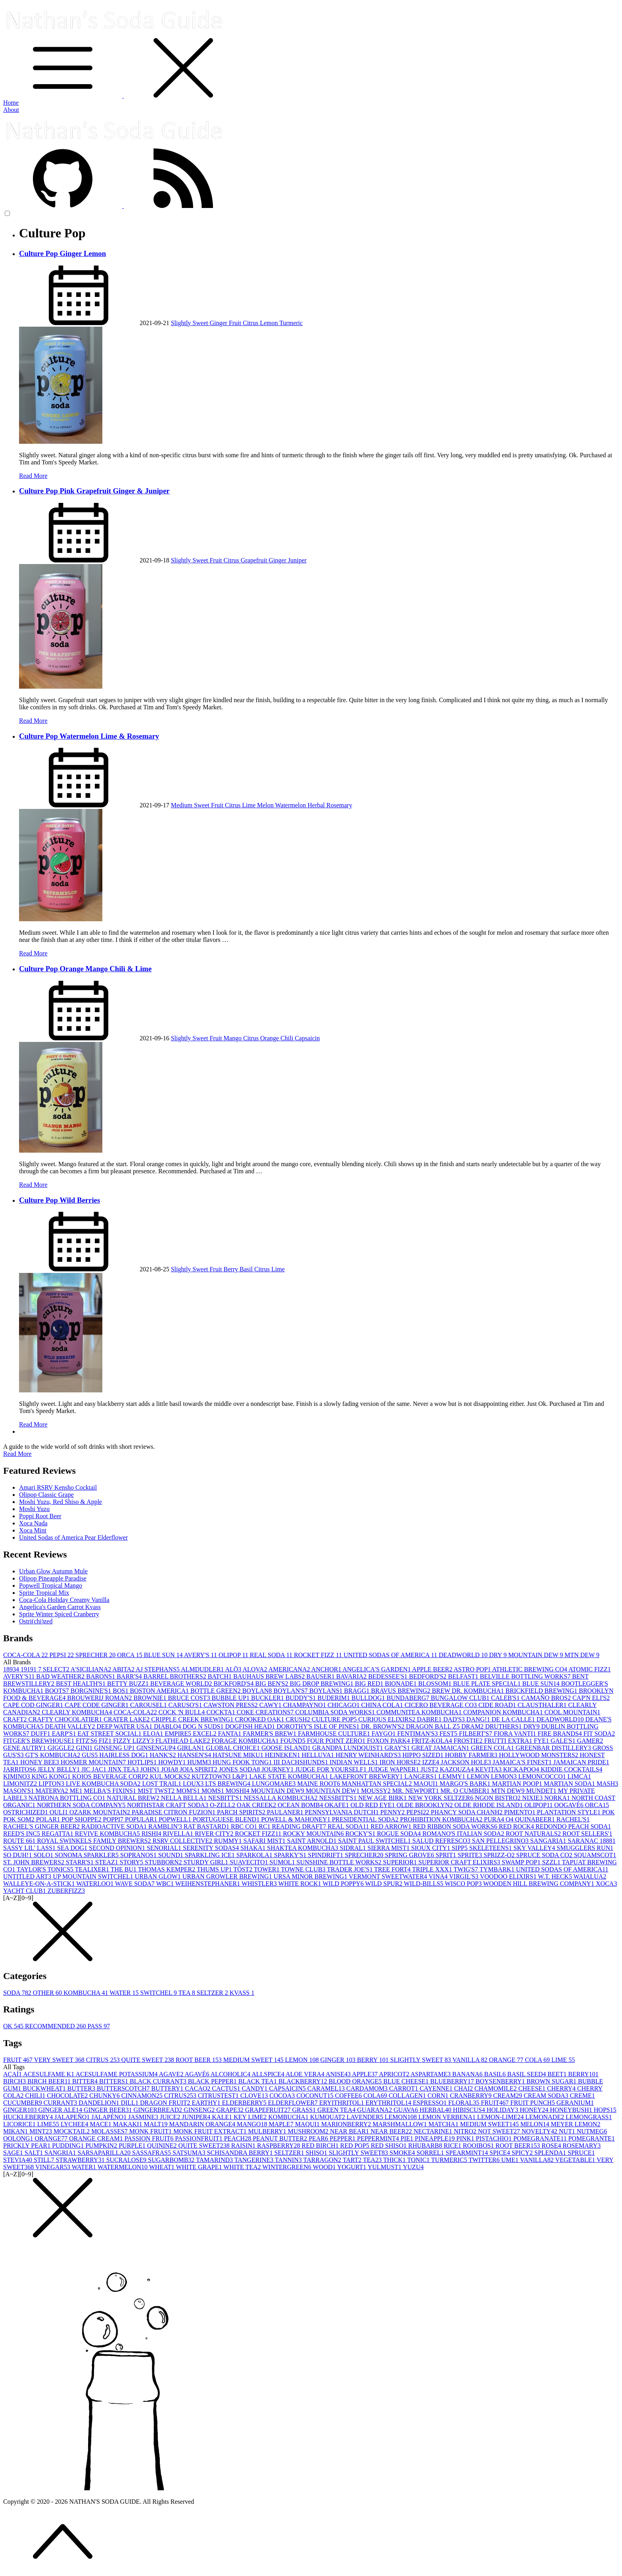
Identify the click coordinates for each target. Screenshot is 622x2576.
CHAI (464, 2088)
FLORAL (464, 2102)
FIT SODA (599, 1733)
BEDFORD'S (428, 1676)
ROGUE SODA (399, 1833)
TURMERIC (449, 2159)
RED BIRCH (321, 2145)
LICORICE (20, 2124)
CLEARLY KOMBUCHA (77, 1712)
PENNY (393, 1812)
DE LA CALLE (513, 1719)
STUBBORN (164, 1862)
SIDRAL (353, 1847)
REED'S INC (22, 1833)
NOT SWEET (500, 2131)
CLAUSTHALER (543, 1705)
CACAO (198, 2088)
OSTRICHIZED (26, 1812)
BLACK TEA (258, 2081)
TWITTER (484, 2159)
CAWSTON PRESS (231, 1705)
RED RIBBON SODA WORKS (456, 1826)
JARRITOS (20, 1769)
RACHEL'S (573, 1819)
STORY (132, 1862)
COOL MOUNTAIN (572, 1712)
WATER (124, 1992)
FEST (449, 1733)
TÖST (243, 1869)
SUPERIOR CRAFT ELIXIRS (460, 1862)
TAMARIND (215, 2159)
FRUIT (18, 2059)
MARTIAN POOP (518, 1783)
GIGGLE (62, 1747)
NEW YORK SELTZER (441, 1797)
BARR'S (130, 1676)
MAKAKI (128, 2124)
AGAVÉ (198, 2074)
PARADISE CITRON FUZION (174, 1812)
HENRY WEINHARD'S (369, 1755)
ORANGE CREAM (97, 2138)
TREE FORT (393, 1869)
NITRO (466, 2131)
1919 (29, 1669)
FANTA (230, 1733)
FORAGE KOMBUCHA (245, 1740)
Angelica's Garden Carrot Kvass (60, 1607)
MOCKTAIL (72, 2131)
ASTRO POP (473, 1669)
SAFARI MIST (265, 1840)
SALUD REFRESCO (442, 1840)
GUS (90, 1755)
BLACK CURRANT (159, 2081)
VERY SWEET (60, 2059)
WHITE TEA (242, 2167)
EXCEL (205, 1733)
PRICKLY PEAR (27, 2145)
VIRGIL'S (464, 1876)
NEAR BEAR (350, 2131)
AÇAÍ (13, 2074)
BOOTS (57, 1690)
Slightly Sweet (190, 323)
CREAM (508, 2095)
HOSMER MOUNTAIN (94, 1762)
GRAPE (230, 2109)
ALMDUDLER (203, 1669)
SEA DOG (73, 1847)
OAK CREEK (257, 1805)
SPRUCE (581, 2152)
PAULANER (286, 1812)
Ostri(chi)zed (35, 1621)
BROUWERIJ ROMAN (100, 1697)
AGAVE (171, 2074)
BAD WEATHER (61, 1676)
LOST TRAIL (162, 1783)
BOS (121, 1690)
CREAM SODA (547, 2095)
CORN (439, 2095)
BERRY (373, 2059)
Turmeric (291, 323)
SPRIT (447, 1855)
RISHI (152, 1833)
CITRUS (103, 2059)
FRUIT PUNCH (534, 2102)
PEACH (238, 2138)
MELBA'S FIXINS (111, 1790)
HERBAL (436, 2109)
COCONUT (315, 2095)
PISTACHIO (494, 2138)
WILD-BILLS (424, 1883)
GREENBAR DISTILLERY (554, 1747)
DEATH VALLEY (70, 1726)
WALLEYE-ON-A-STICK (39, 1883)
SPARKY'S (291, 1855)
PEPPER (343, 2138)
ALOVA (255, 1669)
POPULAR (142, 1819)
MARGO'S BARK (466, 1783)
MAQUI (426, 1783)
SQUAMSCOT (595, 1855)
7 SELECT (54, 1669)
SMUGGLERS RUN (585, 1847)
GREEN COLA (493, 1747)
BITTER (85, 2081)
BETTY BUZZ (128, 1683)
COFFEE (349, 2095)
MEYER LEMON (576, 2124)
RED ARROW (392, 1826)
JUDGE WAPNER (394, 1769)
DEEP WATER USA (125, 1726)
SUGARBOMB (172, 2159)
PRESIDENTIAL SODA (366, 1819)
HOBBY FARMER (472, 1755)
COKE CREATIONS (266, 1712)
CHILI (36, 2095)
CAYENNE (437, 2088)
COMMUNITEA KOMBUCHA (419, 1712)
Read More (33, 475)
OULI (59, 1812)
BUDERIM (334, 1697)
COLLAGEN (408, 2095)
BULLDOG (368, 1697)
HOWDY (172, 1762)
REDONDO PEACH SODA (573, 1826)
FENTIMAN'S (418, 1733)
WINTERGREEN (287, 2167)
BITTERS (114, 2081)
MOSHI (238, 1790)
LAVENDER (366, 2117)
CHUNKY (105, 2095)
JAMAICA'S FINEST (523, 1762)
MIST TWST (157, 1790)
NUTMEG (592, 2131)
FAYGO (384, 1733)
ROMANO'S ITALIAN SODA (464, 1833)
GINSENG (200, 2109)
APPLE (365, 2074)
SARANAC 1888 (591, 1840)
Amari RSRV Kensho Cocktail (58, 1487)
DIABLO (168, 1726)
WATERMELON (123, 2167)
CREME (582, 2095)
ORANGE (507, 2059)
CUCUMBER (23, 2102)
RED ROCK (517, 1826)
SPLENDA (551, 2152)
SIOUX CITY (431, 1847)
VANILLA (471, 2059)
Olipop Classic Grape (46, 1494)
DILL (130, 2102)
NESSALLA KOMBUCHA (281, 1797)
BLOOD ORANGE (356, 2081)
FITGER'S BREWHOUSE (39, 1740)
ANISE (339, 2074)
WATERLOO (95, 1883)
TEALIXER (93, 1869)
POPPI (114, 1819)
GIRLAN (191, 1747)
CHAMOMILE (496, 2088)
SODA (18, 1992)
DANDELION (100, 2102)
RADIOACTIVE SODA (114, 1826)
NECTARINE (434, 2131)
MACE (101, 2124)
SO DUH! (18, 1855)
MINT (41, 2131)
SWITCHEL (159, 1992)
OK (14, 2026)
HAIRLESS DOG (124, 1755)
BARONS (101, 1676)
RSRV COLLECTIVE (183, 1840)
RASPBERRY (279, 2145)
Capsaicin (307, 1038)
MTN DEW (581, 1655)
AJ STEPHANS (158, 1669)
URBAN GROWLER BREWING (228, 1876)
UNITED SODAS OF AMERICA (391, 1655)
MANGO (253, 2124)
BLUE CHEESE (406, 2081)
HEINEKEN (283, 1755)
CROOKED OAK (260, 1719)
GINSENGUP (156, 1747)
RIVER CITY (215, 1833)
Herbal (316, 805)
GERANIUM (575, 2102)
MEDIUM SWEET (254, 2059)
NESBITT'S (226, 1797)
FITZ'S (87, 1740)
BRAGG (357, 1690)
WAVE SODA (135, 1883)
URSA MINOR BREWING (311, 1876)
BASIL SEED (527, 2074)
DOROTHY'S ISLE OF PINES (318, 1726)
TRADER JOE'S (350, 1869)
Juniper (297, 560)
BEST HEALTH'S (81, 1683)
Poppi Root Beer (40, 1516)
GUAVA (407, 2109)
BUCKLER (268, 1697)
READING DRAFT (300, 1826)
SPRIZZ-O (500, 1855)
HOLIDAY (503, 2109)
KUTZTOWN (212, 1776)
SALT (35, 2152)
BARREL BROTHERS (176, 1676)
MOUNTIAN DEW (333, 1790)
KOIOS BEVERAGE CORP (111, 1776)
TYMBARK (498, 1869)
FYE (542, 1740)
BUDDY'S (302, 1697)
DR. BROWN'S (383, 1726)
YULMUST (385, 2167)
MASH (607, 1783)
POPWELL (176, 1819)
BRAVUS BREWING (401, 1690)
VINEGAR (53, 2167)
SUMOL (283, 1862)
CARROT (404, 2088)
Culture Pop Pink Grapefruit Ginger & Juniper (94, 491)
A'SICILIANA (92, 1669)
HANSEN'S (195, 1755)
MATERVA (53, 1790)
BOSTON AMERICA (160, 1690)
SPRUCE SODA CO (545, 1855)
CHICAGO (344, 1705)
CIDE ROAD (498, 1705)
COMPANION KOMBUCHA (504, 1712)
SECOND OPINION (118, 1847)
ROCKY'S (361, 1833)
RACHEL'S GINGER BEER (42, 1826)
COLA (538, 2059)
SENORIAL (165, 1847)
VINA (438, 1876)
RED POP (355, 2145)
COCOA (282, 2095)
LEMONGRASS (589, 2117)
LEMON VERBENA (448, 2117)
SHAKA (253, 1847)
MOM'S (189, 1790)
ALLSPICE (268, 2074)
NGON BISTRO (498, 1797)
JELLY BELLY (59, 1769)
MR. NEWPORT (416, 1790)
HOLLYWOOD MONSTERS (539, 1755)
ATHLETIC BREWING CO (530, 1669)
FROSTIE (468, 1740)
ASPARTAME (431, 2074)
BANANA (468, 2074)
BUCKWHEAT (45, 2088)
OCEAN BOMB (301, 1805)
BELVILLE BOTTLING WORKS (526, 1676)
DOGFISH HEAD (250, 1726)
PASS (98, 2026)
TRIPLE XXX (433, 1869)
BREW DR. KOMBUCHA (469, 1690)
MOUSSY (376, 1790)
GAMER (590, 1740)
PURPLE (133, 2145)
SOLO (44, 1855)
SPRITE (471, 1855)
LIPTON (52, 1783)
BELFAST (464, 1676)
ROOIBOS (479, 2145)
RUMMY (228, 1840)
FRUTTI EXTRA (509, 1740)
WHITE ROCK (300, 1883)
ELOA (154, 1733)
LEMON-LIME (501, 2117)
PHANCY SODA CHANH (467, 1812)
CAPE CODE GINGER (97, 1705)
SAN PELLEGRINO (501, 1840)
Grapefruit (255, 560)
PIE (408, 2138)
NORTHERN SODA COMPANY (82, 1805)
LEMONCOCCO (542, 1776)
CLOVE (254, 2095)
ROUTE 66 (20, 1840)
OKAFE (337, 1805)
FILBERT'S (476, 1733)
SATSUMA (190, 2152)
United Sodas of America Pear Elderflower (73, 1537)
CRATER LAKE (127, 1719)
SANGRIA (60, 2152)
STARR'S (80, 1862)
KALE (223, 2117)
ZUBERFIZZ (66, 1890)
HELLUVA (319, 1755)
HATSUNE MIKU (239, 1755)
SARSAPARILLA (104, 2152)
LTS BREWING (228, 1783)
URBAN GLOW (158, 1876)
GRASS (304, 2109)
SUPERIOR (400, 1862)
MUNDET (542, 1790)
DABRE (430, 1719)
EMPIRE (179, 1733)
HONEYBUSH (572, 2109)
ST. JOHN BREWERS (34, 1862)
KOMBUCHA (86, 1992)
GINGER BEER (108, 2109)
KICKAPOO (522, 1769)
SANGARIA (549, 1840)
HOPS (605, 2109)
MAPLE (282, 2124)
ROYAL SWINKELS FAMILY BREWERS (94, 1840)
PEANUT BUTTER (281, 2138)
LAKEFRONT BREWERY (367, 1776)
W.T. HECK (556, 1876)
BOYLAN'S (291, 1690)
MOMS (214, 1790)
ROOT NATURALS (534, 1833)
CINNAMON (142, 2095)
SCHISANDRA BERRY (241, 2152)
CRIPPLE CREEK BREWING (193, 1719)
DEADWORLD (464, 1655)
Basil (247, 1269)
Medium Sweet (191, 805)
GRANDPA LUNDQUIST (348, 1747)
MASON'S (19, 1790)
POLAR (48, 1819)
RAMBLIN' (166, 1826)
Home (11, 102)
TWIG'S (466, 1869)
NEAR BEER (392, 2131)
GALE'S (564, 1740)
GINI (85, 1747)
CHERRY (562, 2088)
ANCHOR (327, 1669)
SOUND (171, 1855)
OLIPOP (234, 1655)
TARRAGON (322, 2159)
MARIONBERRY (346, 2124)
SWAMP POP (522, 1862)
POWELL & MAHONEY (296, 1819)
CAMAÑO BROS (546, 1697)
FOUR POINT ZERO (337, 1740)
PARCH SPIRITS (242, 1812)
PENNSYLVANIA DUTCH (342, 1812)
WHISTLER (260, 1883)
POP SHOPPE (82, 1819)
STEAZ (107, 1862)
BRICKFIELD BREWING (542, 1690)
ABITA (124, 1669)
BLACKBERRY (303, 2081)
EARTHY (207, 2102)
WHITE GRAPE (199, 2167)
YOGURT (352, 2167)
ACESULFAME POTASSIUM (117, 2074)
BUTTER (82, 2088)
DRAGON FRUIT (166, 2102)
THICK (395, 2159)
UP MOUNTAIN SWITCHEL (94, 1876)
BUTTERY (168, 2088)
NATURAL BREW (134, 1797)
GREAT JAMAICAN (441, 1747)
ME (77, 1790)
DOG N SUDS (203, 1726)
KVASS (242, 1992)
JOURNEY (278, 1769)
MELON (535, 2124)
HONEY (535, 2109)
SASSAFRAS (152, 2152)
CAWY (271, 1705)
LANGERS (421, 1776)
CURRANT (61, 2102)
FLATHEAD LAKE (183, 1740)
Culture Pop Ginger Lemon (62, 253)
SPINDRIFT (326, 1855)
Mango (233, 1038)
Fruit (236, 323)
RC (265, 1826)
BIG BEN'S (272, 1683)
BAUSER (321, 1676)
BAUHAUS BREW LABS (269, 1676)
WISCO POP (464, 1883)
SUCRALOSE (127, 2159)
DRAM (473, 1726)
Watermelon (291, 805)
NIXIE (533, 1797)
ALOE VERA (306, 2074)
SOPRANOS (139, 1855)
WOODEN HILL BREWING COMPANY (539, 1883)
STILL (45, 2159)
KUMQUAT (328, 2117)
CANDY (255, 2088)
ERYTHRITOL (389, 2102)
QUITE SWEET (148, 2059)
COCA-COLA (26, 1655)
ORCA (130, 1655)
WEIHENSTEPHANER (208, 1883)
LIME (563, 2059)
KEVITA (489, 1769)
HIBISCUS (470, 2109)
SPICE (501, 2152)
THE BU (124, 1869)
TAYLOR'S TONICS (46, 1869)
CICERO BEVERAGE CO (441, 1705)
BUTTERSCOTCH (124, 2088)
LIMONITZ (20, 1783)
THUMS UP (215, 1869)
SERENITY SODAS (211, 1847)
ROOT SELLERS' (587, 1833)
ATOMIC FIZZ (589, 1669)
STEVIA (18, 2159)
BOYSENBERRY (501, 2081)
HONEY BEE (40, 1762)
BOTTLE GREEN (216, 1690)
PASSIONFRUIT (199, 2138)
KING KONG (52, 1776)
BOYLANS (326, 1690)
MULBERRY (268, 2131)
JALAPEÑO (72, 2117)
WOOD (325, 2167)
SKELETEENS (491, 1847)
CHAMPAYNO (305, 1705)
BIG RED (370, 1683)
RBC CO (245, 1826)
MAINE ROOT (319, 1783)
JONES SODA (240, 1769)
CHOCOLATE (68, 2095)
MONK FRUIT (151, 2131)
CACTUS (227, 2088)
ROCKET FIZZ (319, 1655)
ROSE (551, 2145)
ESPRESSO (430, 2102)
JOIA (170, 1769)
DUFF (41, 1733)
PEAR (319, 2138)
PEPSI (62, 1655)
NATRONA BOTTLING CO (68, 1797)
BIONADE (401, 1683)
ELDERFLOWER (293, 2102)
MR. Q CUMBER (465, 1790)
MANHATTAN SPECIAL (377, 1783)
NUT (568, 2131)
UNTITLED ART (28, 1876)
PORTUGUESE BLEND (227, 1819)
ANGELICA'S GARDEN (377, 1669)
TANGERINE (254, 2159)
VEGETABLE (576, 2159)
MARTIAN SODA (570, 1783)
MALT (156, 2124)
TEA (188, 1992)
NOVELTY (540, 2131)
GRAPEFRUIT (268, 2109)
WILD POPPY (344, 1883)
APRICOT (395, 2074)
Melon (266, 805)
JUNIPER (197, 2117)
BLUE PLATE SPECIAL (487, 1683)
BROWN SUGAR (552, 2081)
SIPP (460, 1847)
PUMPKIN (102, 2145)
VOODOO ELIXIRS (509, 1876)
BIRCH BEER (49, 2081)
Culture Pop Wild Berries (59, 1200)
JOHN (150, 1769)
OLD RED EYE (374, 1805)
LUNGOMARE (274, 1783)
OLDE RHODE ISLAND (489, 1805)
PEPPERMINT (379, 2138)
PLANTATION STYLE (569, 1812)
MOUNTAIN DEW (536, 1655)
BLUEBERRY (453, 2081)
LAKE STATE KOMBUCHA (289, 1776)
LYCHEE (75, 2124)
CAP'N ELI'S (591, 1697)
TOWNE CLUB (304, 1869)
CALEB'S (506, 1697)
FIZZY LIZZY (134, 1740)
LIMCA (579, 1776)
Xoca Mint (32, 1530)
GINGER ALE (61, 2109)
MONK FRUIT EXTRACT (210, 2131)
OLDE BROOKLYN (426, 1805)
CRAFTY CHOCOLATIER (66, 1719)
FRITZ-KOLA (432, 1740)
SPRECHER (96, 1655)
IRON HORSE (401, 1762)
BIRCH (15, 2081)
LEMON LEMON (492, 1776)
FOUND (293, 1740)
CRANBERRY (471, 2095)
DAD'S (454, 1719)
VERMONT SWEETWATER (388, 1876)
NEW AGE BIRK (383, 1797)
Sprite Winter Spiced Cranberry (59, 1614)
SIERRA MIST (389, 1847)
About (11, 109)
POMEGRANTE (591, 2138)
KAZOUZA (457, 1769)
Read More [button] (17, 1453)
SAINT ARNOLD (312, 1840)
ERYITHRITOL (342, 2102)
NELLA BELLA (184, 1797)
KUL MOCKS (171, 1776)
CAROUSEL (149, 1705)
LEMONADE (545, 2117)
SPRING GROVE (410, 1855)
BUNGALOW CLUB (461, 1697)
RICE (453, 2145)
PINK (466, 2138)
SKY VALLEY (535, 1847)
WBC (165, 1883)
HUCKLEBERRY (28, 2117)
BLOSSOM (435, 1683)
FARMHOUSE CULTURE (335, 1733)
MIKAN (16, 2131)
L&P (240, 1776)
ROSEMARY (581, 2145)
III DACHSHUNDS (302, 1762)
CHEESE (532, 2088)
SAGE (14, 2152)
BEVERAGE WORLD (182, 1683)
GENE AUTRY (25, 1747)
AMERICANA (290, 1669)
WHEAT (162, 2167)
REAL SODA (272, 1655)
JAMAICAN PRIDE (581, 1762)
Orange (270, 1038)
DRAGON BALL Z (433, 1726)
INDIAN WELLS (355, 1762)
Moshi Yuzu (34, 1509)
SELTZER (213, 1992)
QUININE (163, 2145)
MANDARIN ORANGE (203, 2124)
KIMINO (17, 1776)
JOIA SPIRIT (199, 1769)
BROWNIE (150, 1697)
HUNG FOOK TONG (243, 1762)
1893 (12, 1669)
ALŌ (233, 1669)
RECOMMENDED (56, 2026)
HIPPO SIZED (423, 1755)
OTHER (48, 1992)
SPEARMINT (467, 2152)
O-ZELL (223, 1805)
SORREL (431, 2152)
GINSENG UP (115, 1747)
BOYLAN (258, 1690)
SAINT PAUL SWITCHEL (375, 1840)
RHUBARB (425, 2145)
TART (353, 2159)
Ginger (218, 323)
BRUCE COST (189, 1697)
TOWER (267, 1869)
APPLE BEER (433, 1669)
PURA (495, 1819)
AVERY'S (201, 1655)
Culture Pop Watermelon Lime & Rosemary (89, 736)
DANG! (479, 1719)
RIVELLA (179, 1833)
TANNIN (289, 2159)
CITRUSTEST (219, 2095)
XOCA (606, 1883)
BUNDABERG (409, 1697)
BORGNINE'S (92, 1690)
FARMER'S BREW (270, 1733)
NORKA (558, 1797)
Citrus (251, 323)
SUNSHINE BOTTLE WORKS (340, 1862)
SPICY (523, 2152)
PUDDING (68, 2145)
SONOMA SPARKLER (87, 1855)
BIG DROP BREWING (322, 1683)
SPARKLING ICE (210, 1855)
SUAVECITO (249, 1862)
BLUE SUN (164, 1655)
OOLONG (19, 2138)
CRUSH (298, 1719)
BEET (557, 2074)
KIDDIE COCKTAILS (572, 1769)
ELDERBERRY (245, 2102)
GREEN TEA (337, 2109)
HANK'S (163, 1755)
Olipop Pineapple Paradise (52, 1578)
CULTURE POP (335, 1719)
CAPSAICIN (288, 2088)
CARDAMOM (367, 2088)
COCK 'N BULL (183, 1712)
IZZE (431, 1762)
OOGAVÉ (569, 1805)
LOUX (194, 1783)
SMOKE (403, 2152)
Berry (232, 1269)
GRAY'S (397, 1747)
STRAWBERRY (81, 2159)
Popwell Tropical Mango (50, 1585)
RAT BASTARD (207, 1826)
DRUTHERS (504, 1726)
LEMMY (452, 1776)
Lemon (269, 323)
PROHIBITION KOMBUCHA (442, 1819)
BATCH (220, 1676)
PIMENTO (520, 1812)
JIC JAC (94, 1769)
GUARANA (375, 2109)
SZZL (552, 1862)
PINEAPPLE (435, 2138)
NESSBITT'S (338, 1797)
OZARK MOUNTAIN (100, 1812)
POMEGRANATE (540, 2138)
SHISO (316, 2152)
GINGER (338, 2059)
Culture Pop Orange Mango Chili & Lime (85, 969)
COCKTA (221, 1712)
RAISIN (244, 2145)
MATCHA (444, 2124)
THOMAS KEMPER (167, 1869)
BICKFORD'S (234, 1683)
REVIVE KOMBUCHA (108, 1833)
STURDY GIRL (206, 1862)
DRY (498, 1655)
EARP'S (65, 1733)
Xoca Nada (33, 1523)
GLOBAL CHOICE (233, 1747)
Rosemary (339, 805)
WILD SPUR (384, 1883)
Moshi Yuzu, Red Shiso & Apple (60, 1501)
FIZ (106, 1740)
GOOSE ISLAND (286, 1747)
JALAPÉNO (109, 2117)
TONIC (419, 2159)
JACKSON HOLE (467, 1762)
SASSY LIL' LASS (30, 1847)
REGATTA (58, 1833)
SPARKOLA (255, 1855)
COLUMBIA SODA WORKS (335, 1712)
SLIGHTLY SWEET (421, 2059)
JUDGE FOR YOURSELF (331, 1769)
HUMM (200, 1762)
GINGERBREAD (158, 2109)
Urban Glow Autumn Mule (53, 1571)
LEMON (303, 2059)
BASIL (495, 2074)
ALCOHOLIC (231, 2074)
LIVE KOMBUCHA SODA (104, 1783)
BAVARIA (352, 1676)
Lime (249, 805)
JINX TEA (124, 1769)
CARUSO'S (185, 1705)
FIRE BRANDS (561, 1733)
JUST (430, 1769)
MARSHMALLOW (400, 2124)
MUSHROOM (309, 2131)
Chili (287, 1038)
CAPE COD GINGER (34, 1705)
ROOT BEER (199, 2059)
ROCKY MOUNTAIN (314, 1833)
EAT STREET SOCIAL (110, 1733)
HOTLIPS (142, 1762)
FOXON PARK (389, 1740)
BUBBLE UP (231, 1697)
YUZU (413, 2167)
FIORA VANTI (516, 1733)
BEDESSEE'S (388, 1676)
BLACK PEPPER (213, 2081)
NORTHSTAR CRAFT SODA (168, 1805)
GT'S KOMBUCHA (53, 1755)
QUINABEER (535, 1819)
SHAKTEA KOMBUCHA (303, 1847)
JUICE (171, 2117)
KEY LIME (251, 2117)
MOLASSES (110, 2131)
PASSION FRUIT (150, 2138)
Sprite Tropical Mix (44, 1592)
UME (510, 2159)
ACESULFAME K (49, 2074)
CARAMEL (326, 2088)
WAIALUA (590, 1876)
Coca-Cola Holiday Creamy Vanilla (64, 1599)
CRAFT (16, 1719)
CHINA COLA (383, 1705)
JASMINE (144, 2117)
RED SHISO (389, 2145)
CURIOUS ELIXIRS (387, 1719)
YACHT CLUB (25, 1890)
